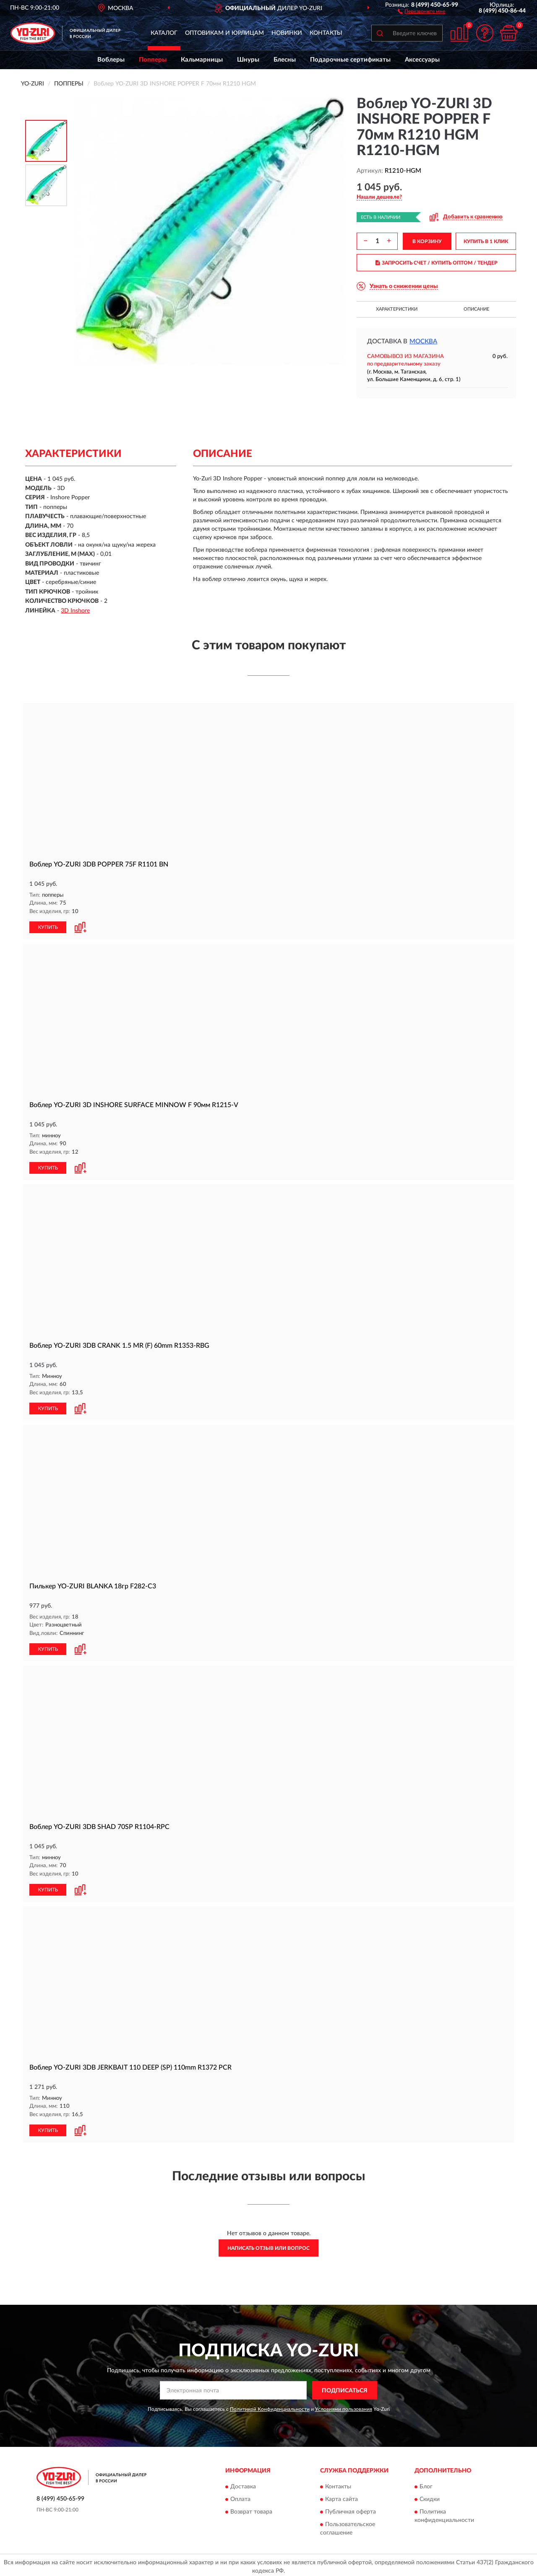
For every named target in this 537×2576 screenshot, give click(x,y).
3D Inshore (75, 611)
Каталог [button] (164, 33)
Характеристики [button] (396, 309)
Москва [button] (423, 341)
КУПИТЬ (48, 926)
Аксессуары (422, 60)
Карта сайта (341, 2496)
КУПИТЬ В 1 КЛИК (486, 241)
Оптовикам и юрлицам (224, 33)
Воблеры (111, 60)
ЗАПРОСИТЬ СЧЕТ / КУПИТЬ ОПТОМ (436, 262)
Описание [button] (476, 309)
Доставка (243, 2483)
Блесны (285, 60)
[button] (421, 10)
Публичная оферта (350, 2508)
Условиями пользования (343, 2406)
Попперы (153, 60)
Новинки (286, 33)
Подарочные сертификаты (350, 60)
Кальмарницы (202, 60)
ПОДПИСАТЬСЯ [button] (345, 2387)
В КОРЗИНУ (427, 241)
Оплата (240, 2496)
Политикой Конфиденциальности (270, 2406)
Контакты (326, 33)
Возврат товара (251, 2508)
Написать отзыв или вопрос (268, 2244)
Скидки (430, 2496)
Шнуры (248, 60)
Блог (426, 2483)
